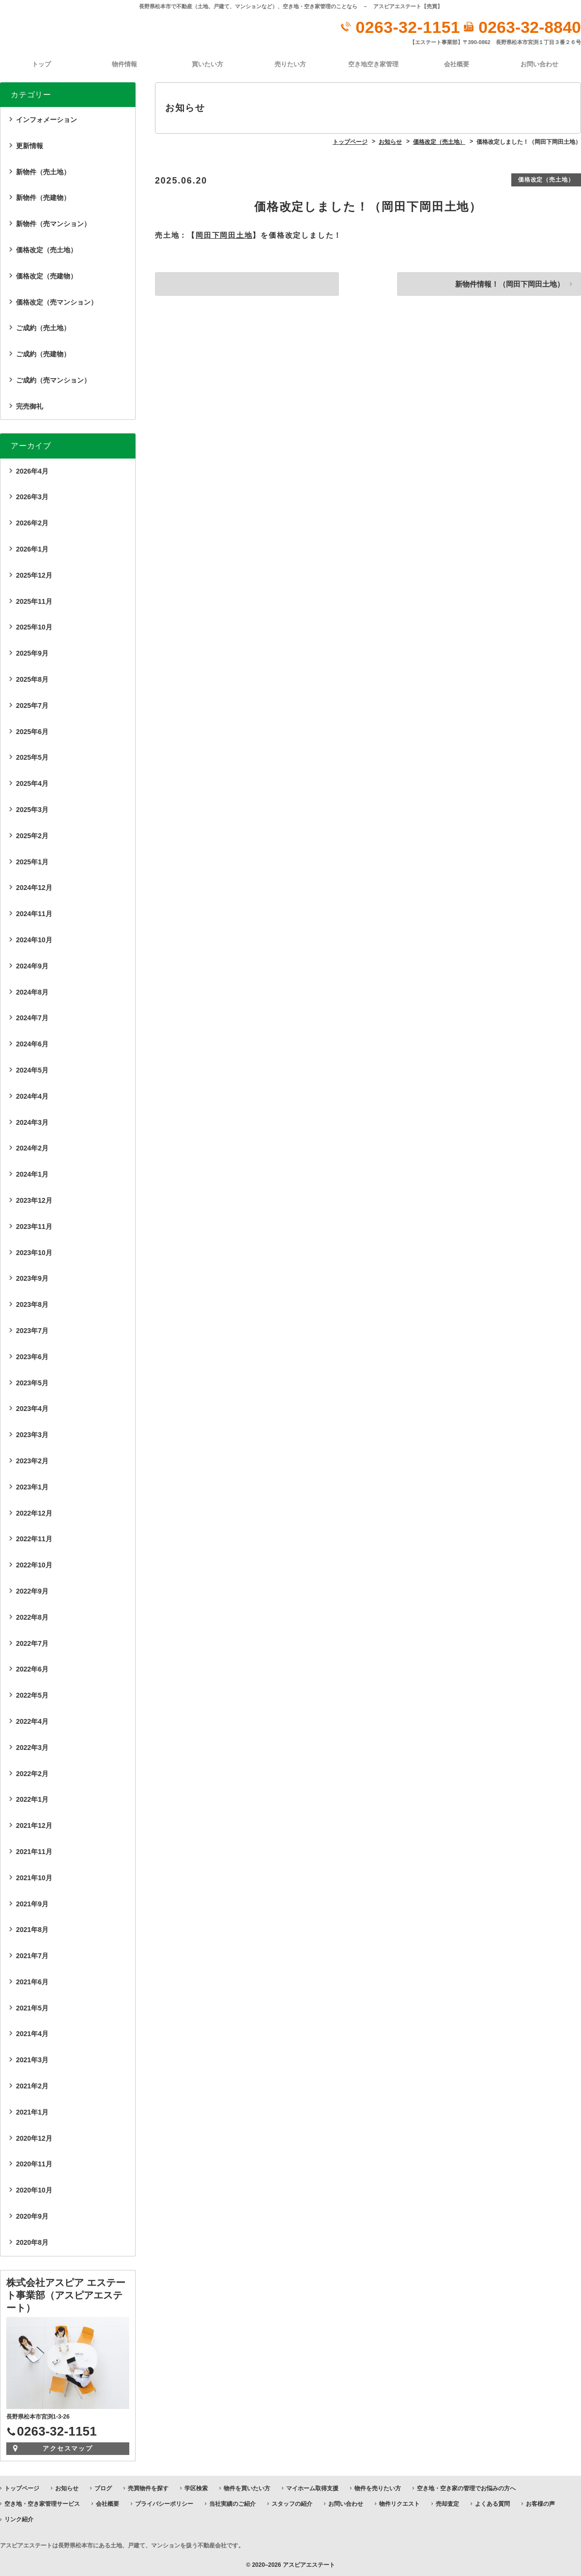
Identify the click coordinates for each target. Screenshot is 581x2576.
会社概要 (456, 63)
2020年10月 (34, 2189)
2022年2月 (32, 1773)
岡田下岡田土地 (224, 234)
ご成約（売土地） (43, 327)
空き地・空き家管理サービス (42, 2503)
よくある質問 (492, 2503)
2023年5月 (32, 1382)
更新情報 (29, 145)
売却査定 (447, 2503)
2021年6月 (32, 1981)
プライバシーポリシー (164, 2503)
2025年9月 (32, 653)
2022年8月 (32, 1616)
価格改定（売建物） (46, 275)
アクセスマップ (68, 2447)
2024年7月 (32, 1017)
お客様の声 (540, 2503)
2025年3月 (32, 809)
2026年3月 (32, 496)
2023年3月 (32, 1434)
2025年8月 (32, 679)
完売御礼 (29, 405)
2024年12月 (34, 887)
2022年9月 (32, 1591)
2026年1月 (32, 548)
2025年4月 (32, 783)
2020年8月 (32, 2242)
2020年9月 (32, 2216)
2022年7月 (32, 1642)
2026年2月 (32, 522)
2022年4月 (32, 1721)
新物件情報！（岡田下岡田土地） (505, 285)
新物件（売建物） (43, 197)
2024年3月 (32, 1121)
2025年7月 (32, 705)
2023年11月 (34, 1225)
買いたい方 (207, 63)
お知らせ (66, 2487)
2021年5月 (32, 2007)
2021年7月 (32, 1955)
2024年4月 (32, 1096)
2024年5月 (32, 1069)
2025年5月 (32, 757)
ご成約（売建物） (43, 353)
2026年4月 (32, 470)
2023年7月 (32, 1330)
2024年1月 (32, 1174)
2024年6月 (32, 1043)
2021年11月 (34, 1851)
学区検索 (196, 2487)
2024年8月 (32, 991)
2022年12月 (34, 1512)
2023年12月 (34, 1200)
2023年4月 (32, 1408)
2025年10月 (34, 626)
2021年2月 (32, 2085)
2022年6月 (32, 1668)
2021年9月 (32, 1903)
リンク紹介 (18, 2518)
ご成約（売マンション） (53, 379)
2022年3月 (32, 1746)
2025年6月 (32, 731)
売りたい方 (290, 63)
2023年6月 (32, 1356)
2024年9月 (32, 965)
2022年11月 (34, 1538)
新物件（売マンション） (53, 223)
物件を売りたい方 (377, 2487)
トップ (41, 63)
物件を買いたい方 (247, 2487)
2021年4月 (32, 2033)
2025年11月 (34, 600)
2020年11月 (34, 2163)
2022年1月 (32, 1799)
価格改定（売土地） (545, 179)
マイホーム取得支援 (312, 2487)
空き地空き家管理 (373, 63)
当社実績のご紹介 (232, 2503)
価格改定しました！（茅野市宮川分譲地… (245, 285)
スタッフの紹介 (292, 2503)
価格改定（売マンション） (56, 301)
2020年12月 (34, 2137)
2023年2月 (32, 1460)
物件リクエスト (399, 2503)
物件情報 (124, 63)
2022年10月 (34, 1564)
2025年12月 (34, 575)
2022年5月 (32, 1695)
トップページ (21, 2487)
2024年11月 (34, 913)
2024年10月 (34, 939)
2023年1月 (32, 1486)
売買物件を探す (148, 2487)
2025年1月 (32, 861)
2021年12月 (34, 1825)
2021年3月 (32, 2059)
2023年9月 (32, 1278)
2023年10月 (34, 1252)
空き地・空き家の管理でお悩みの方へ (466, 2487)
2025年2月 (32, 835)
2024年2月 (32, 1147)
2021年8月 (32, 1929)
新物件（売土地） (43, 171)
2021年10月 (34, 1877)
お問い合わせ (539, 63)
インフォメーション (46, 119)
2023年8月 (32, 1304)
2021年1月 (32, 2112)
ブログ (103, 2487)
